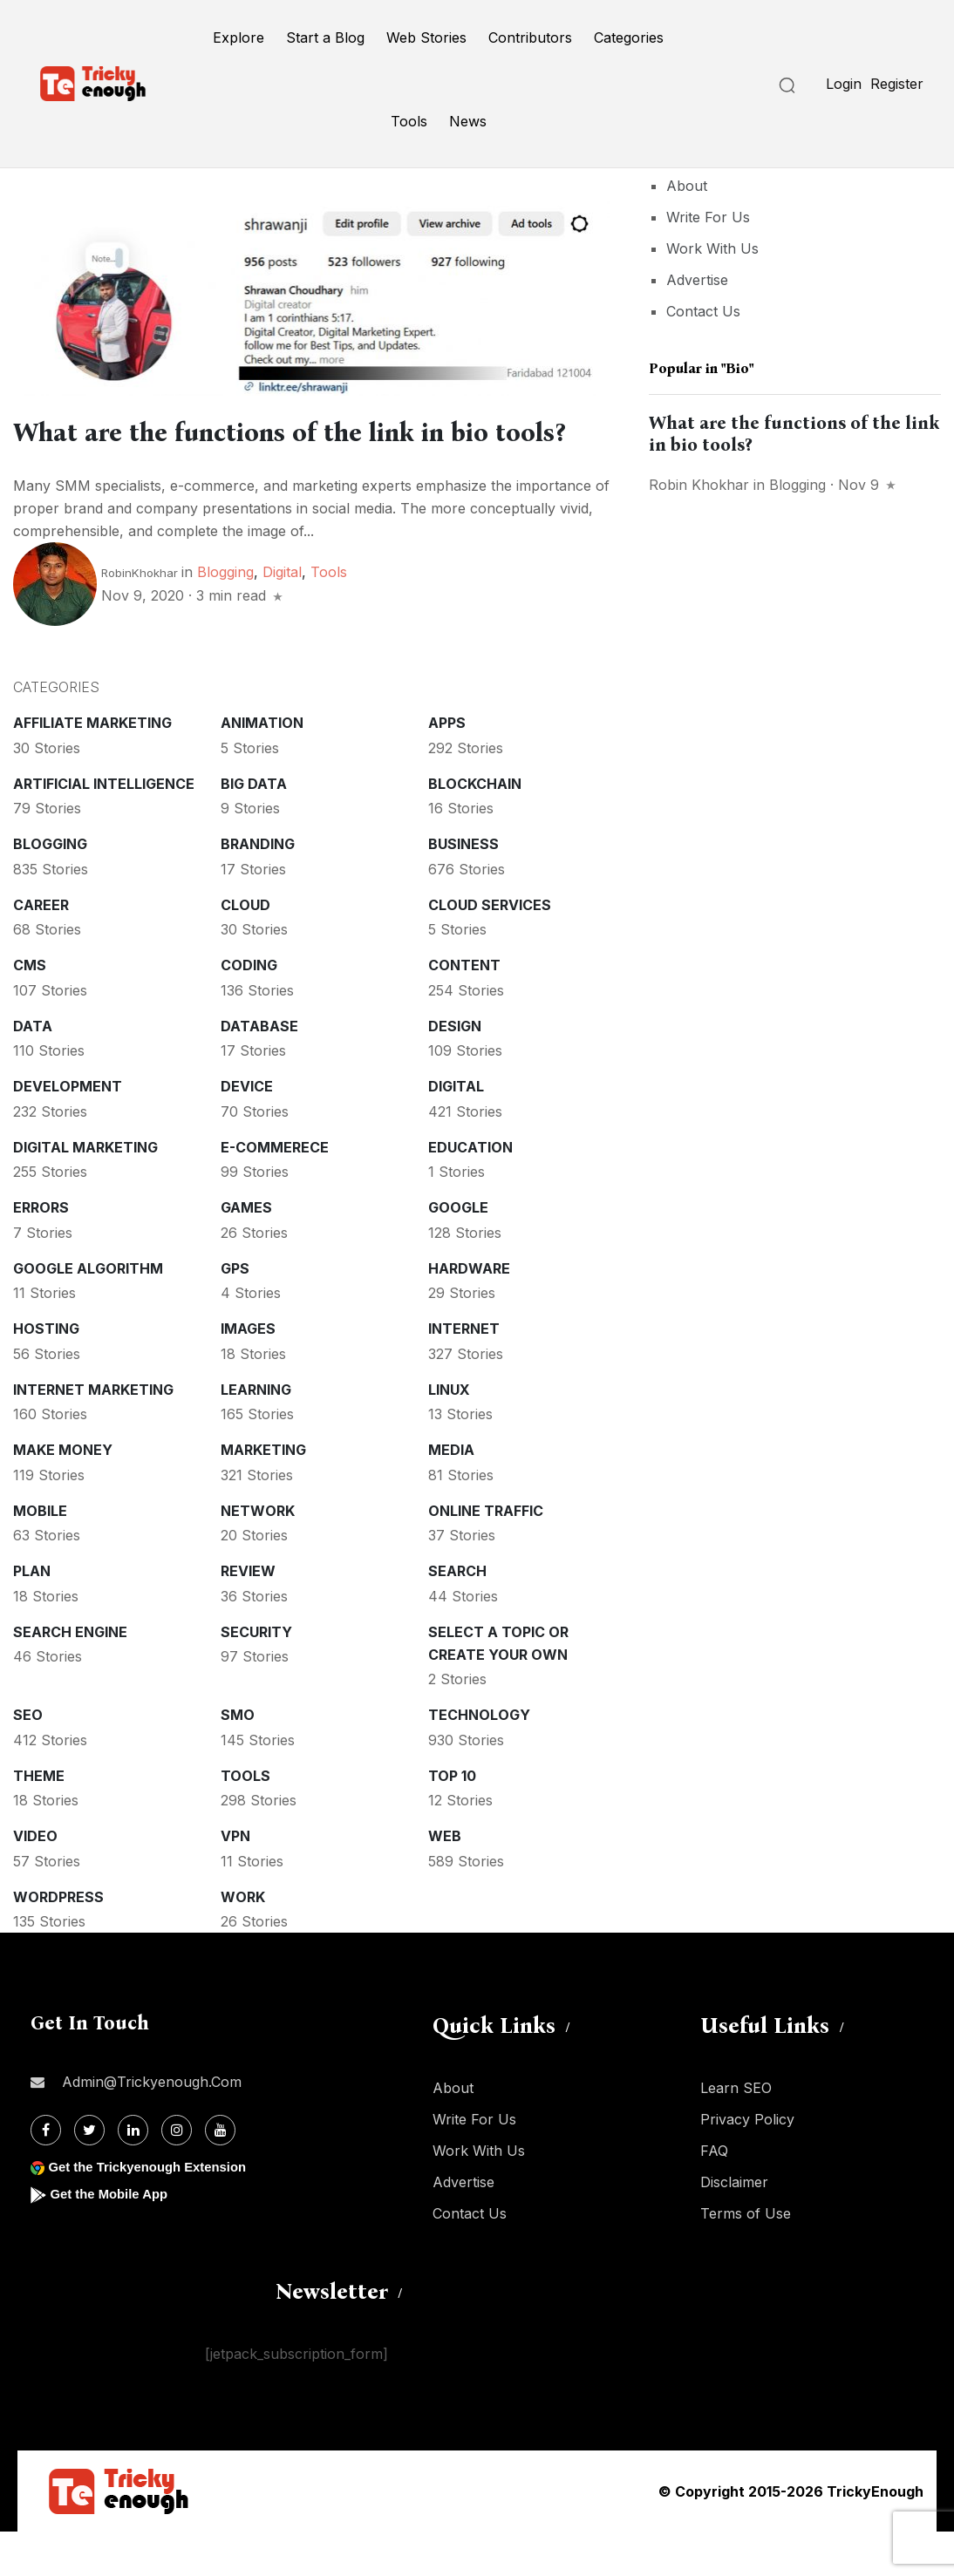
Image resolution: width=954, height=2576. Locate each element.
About (686, 185)
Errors (41, 1252)
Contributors (530, 37)
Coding (249, 1009)
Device (247, 1130)
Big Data (254, 828)
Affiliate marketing (92, 767)
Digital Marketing (85, 1191)
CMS (29, 1009)
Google (458, 1252)
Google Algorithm (88, 1313)
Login (844, 83)
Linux (449, 1434)
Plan (32, 1615)
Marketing (263, 1494)
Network (258, 1555)
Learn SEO (736, 2132)
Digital (282, 616)
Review (248, 1615)
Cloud (245, 949)
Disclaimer (734, 2226)
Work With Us (712, 248)
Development (67, 1130)
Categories (629, 37)
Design (454, 1070)
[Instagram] (176, 2174)
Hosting (46, 1373)
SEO (28, 1759)
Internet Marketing (93, 1434)
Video (35, 1880)
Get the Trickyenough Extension (155, 2211)
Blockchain (474, 828)
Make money (62, 1494)
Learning (256, 1434)
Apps (447, 767)
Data (32, 1070)
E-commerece (275, 1191)
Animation (262, 767)
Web (444, 1880)
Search (457, 1615)
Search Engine (70, 1676)
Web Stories (426, 37)
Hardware (469, 1313)
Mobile (40, 1555)
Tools (409, 121)
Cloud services (489, 949)
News (468, 121)
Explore (238, 37)
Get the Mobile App (113, 2238)
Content (464, 1009)
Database (259, 1070)
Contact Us (703, 311)
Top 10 (452, 1820)
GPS (235, 1313)
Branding (258, 888)
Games (246, 1252)
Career (41, 949)
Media (451, 1494)
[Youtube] (220, 2174)
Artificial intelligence (103, 828)
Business (463, 888)
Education (470, 1191)
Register (896, 83)
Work (243, 1941)
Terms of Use (745, 2258)
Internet (464, 1373)
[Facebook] (46, 2174)
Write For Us (708, 217)
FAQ (714, 2195)
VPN (235, 1880)
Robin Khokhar (699, 484)
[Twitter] (89, 2174)
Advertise (697, 280)
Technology (479, 1759)
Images (248, 1373)
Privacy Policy (747, 2163)
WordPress (58, 1941)
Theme (39, 1820)
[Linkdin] (133, 2174)
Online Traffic (485, 1555)
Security (256, 1676)
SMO (238, 1759)
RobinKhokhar (139, 617)
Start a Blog (325, 37)
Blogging (225, 616)
